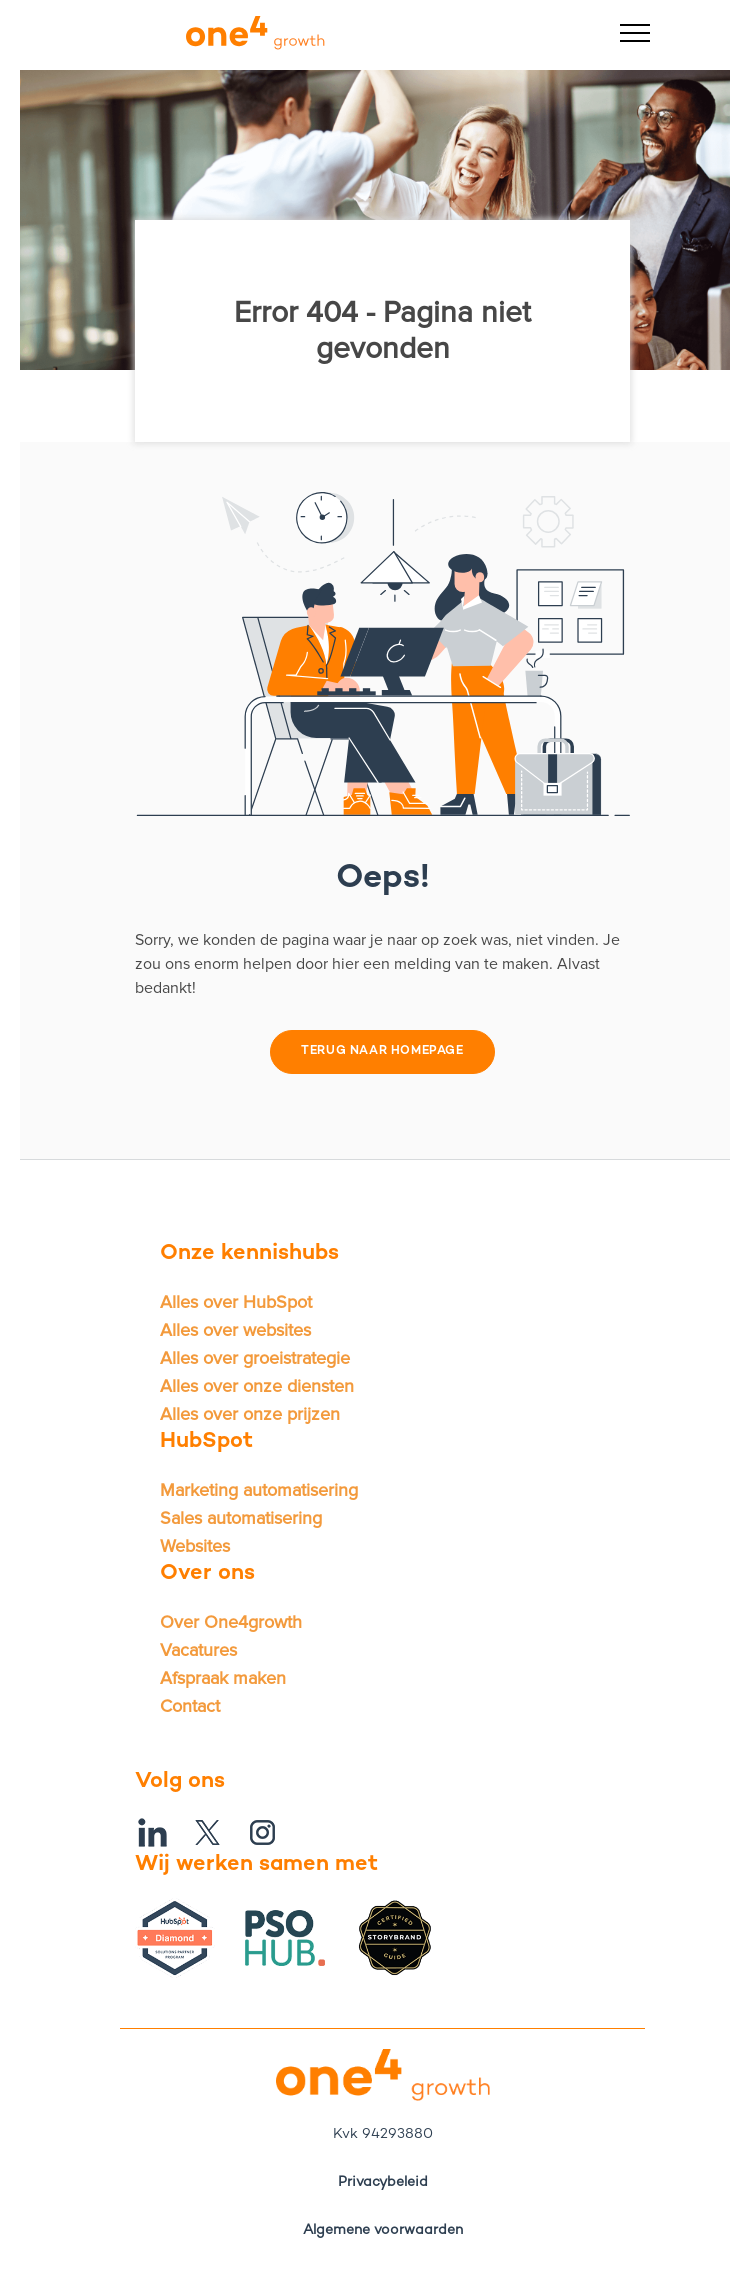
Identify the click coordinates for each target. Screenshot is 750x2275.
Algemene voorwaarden (383, 2230)
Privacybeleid (383, 2182)
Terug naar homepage (382, 1051)
